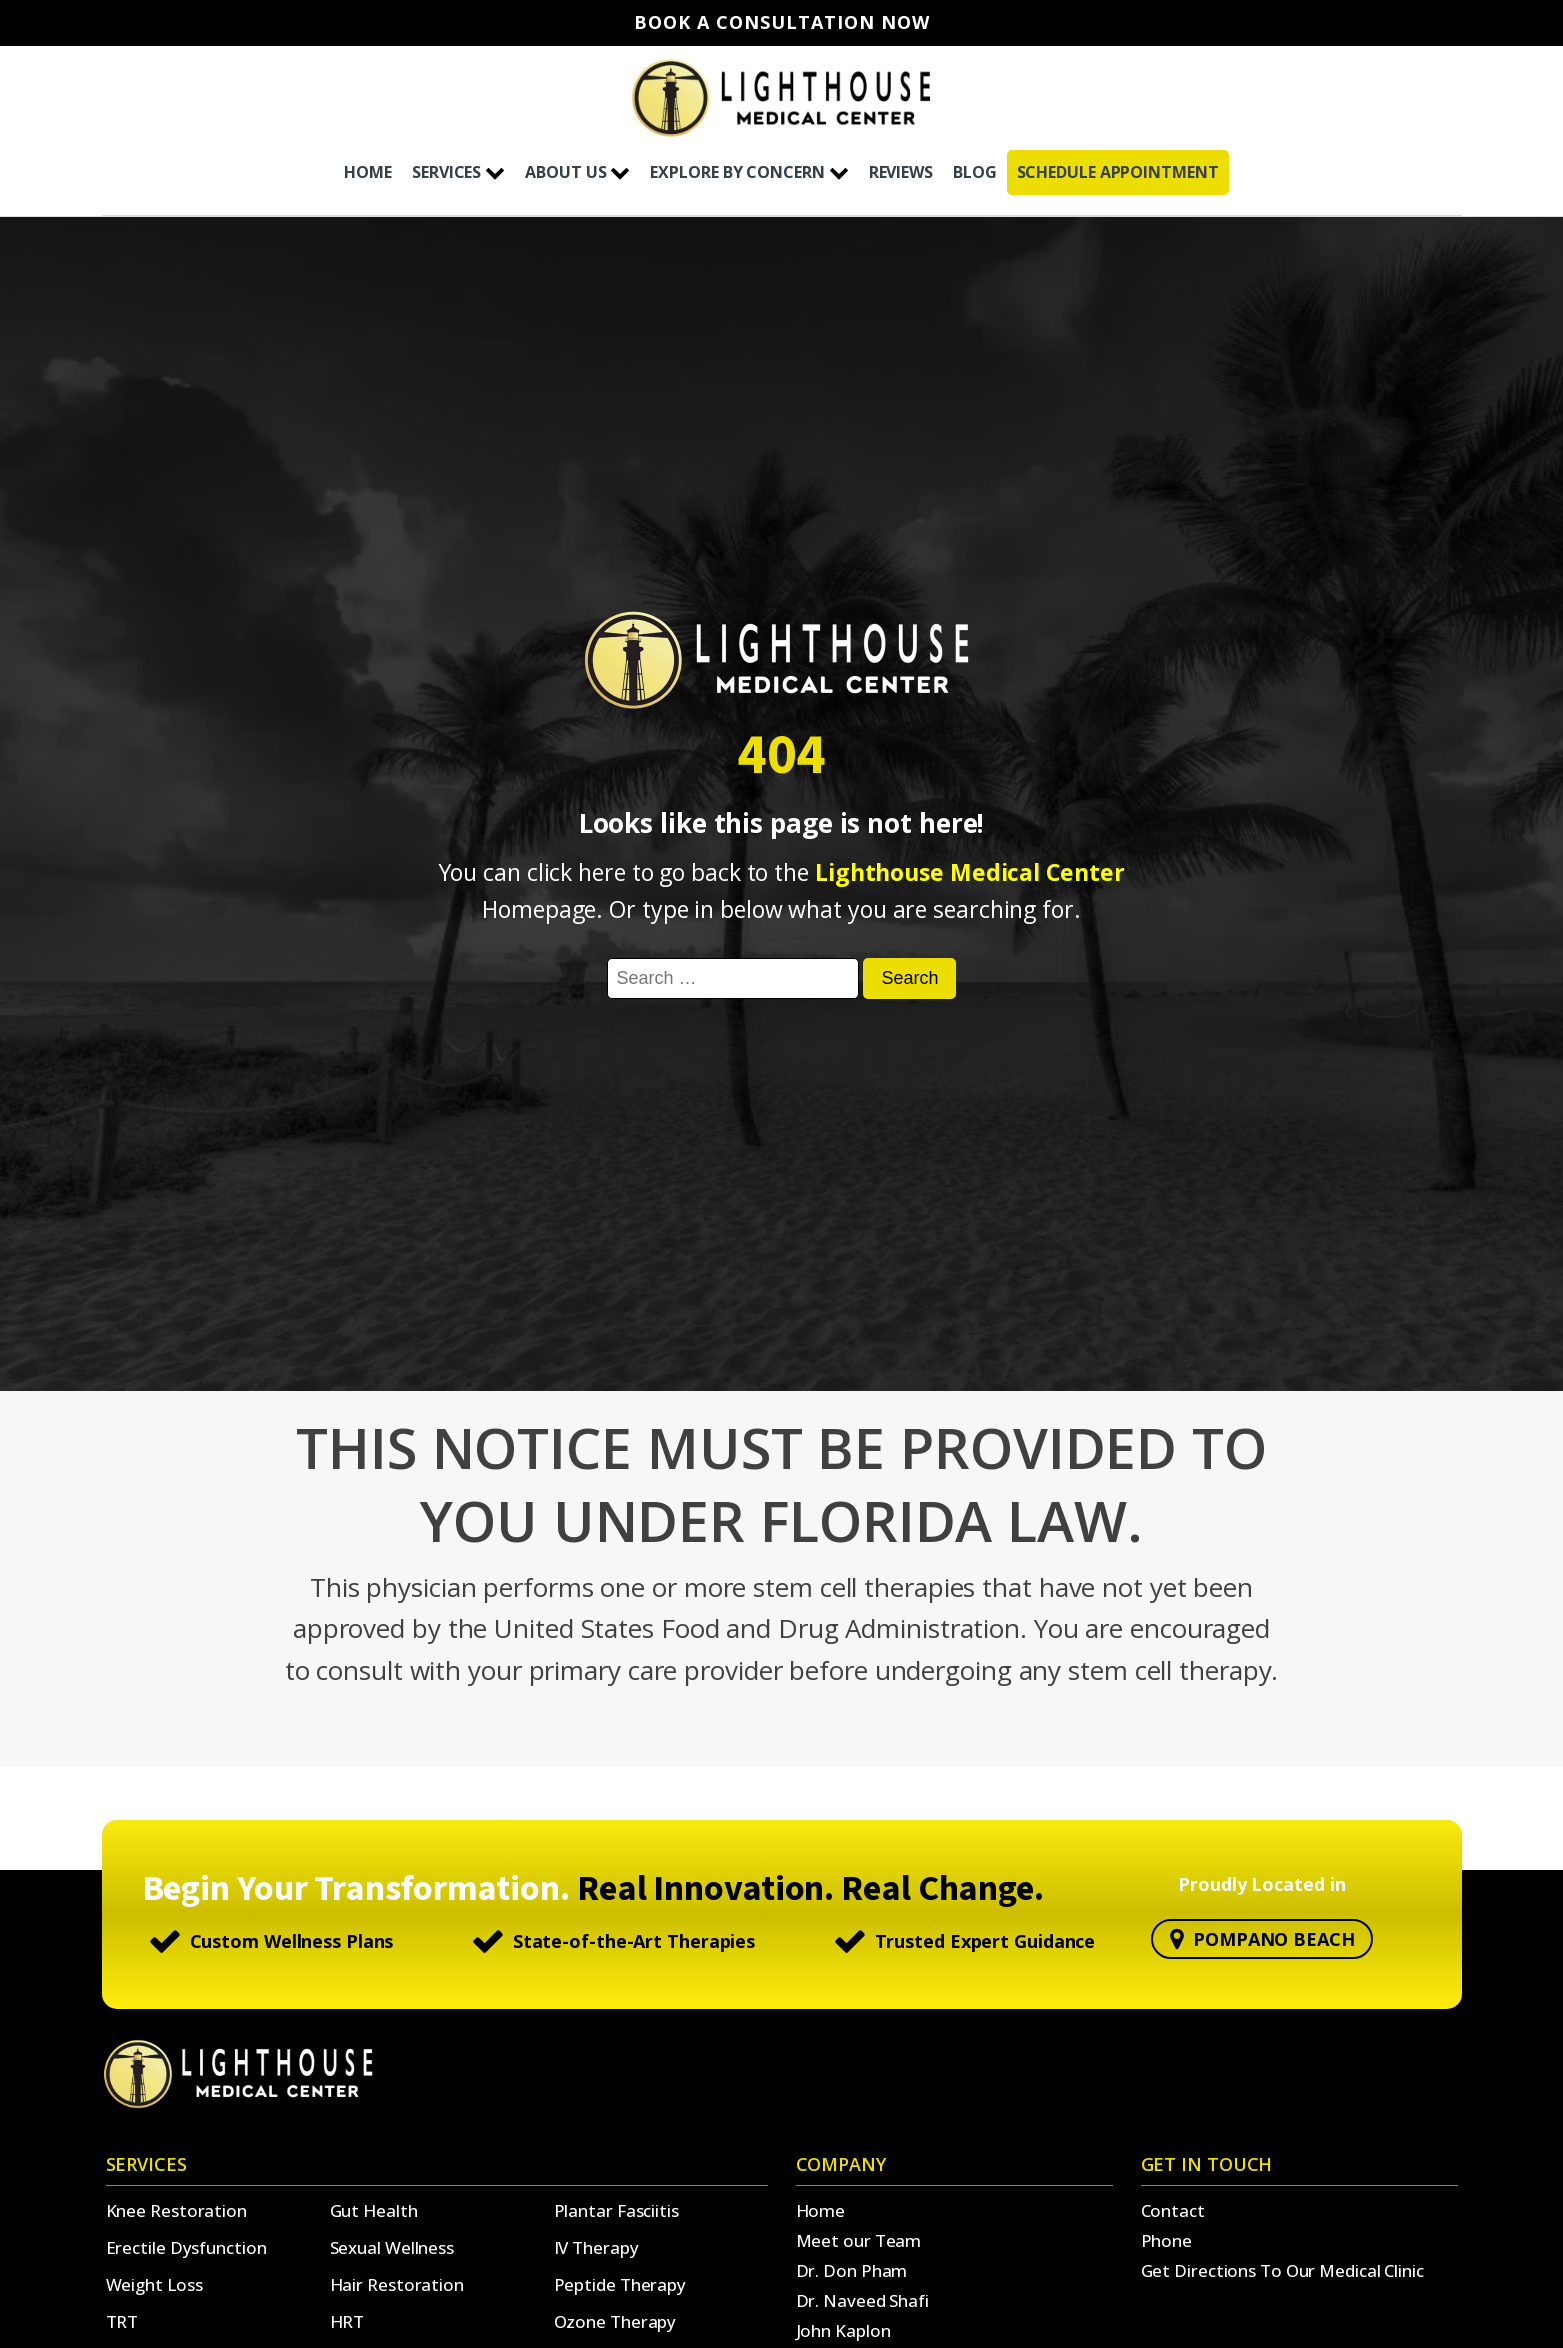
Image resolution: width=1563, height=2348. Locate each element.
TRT (122, 2321)
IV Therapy (596, 2247)
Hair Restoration (397, 2284)
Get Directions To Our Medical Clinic (1282, 2270)
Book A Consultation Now (782, 23)
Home (821, 2210)
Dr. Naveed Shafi (862, 2300)
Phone (1167, 2240)
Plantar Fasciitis (616, 2210)
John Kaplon (843, 2330)
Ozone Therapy (615, 2321)
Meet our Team (859, 2240)
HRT (347, 2321)
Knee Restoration (176, 2210)
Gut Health (374, 2210)
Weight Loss (154, 2284)
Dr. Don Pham (852, 2270)
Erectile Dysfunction (186, 2247)
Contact (1173, 2210)
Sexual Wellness (392, 2247)
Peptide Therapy (620, 2284)
